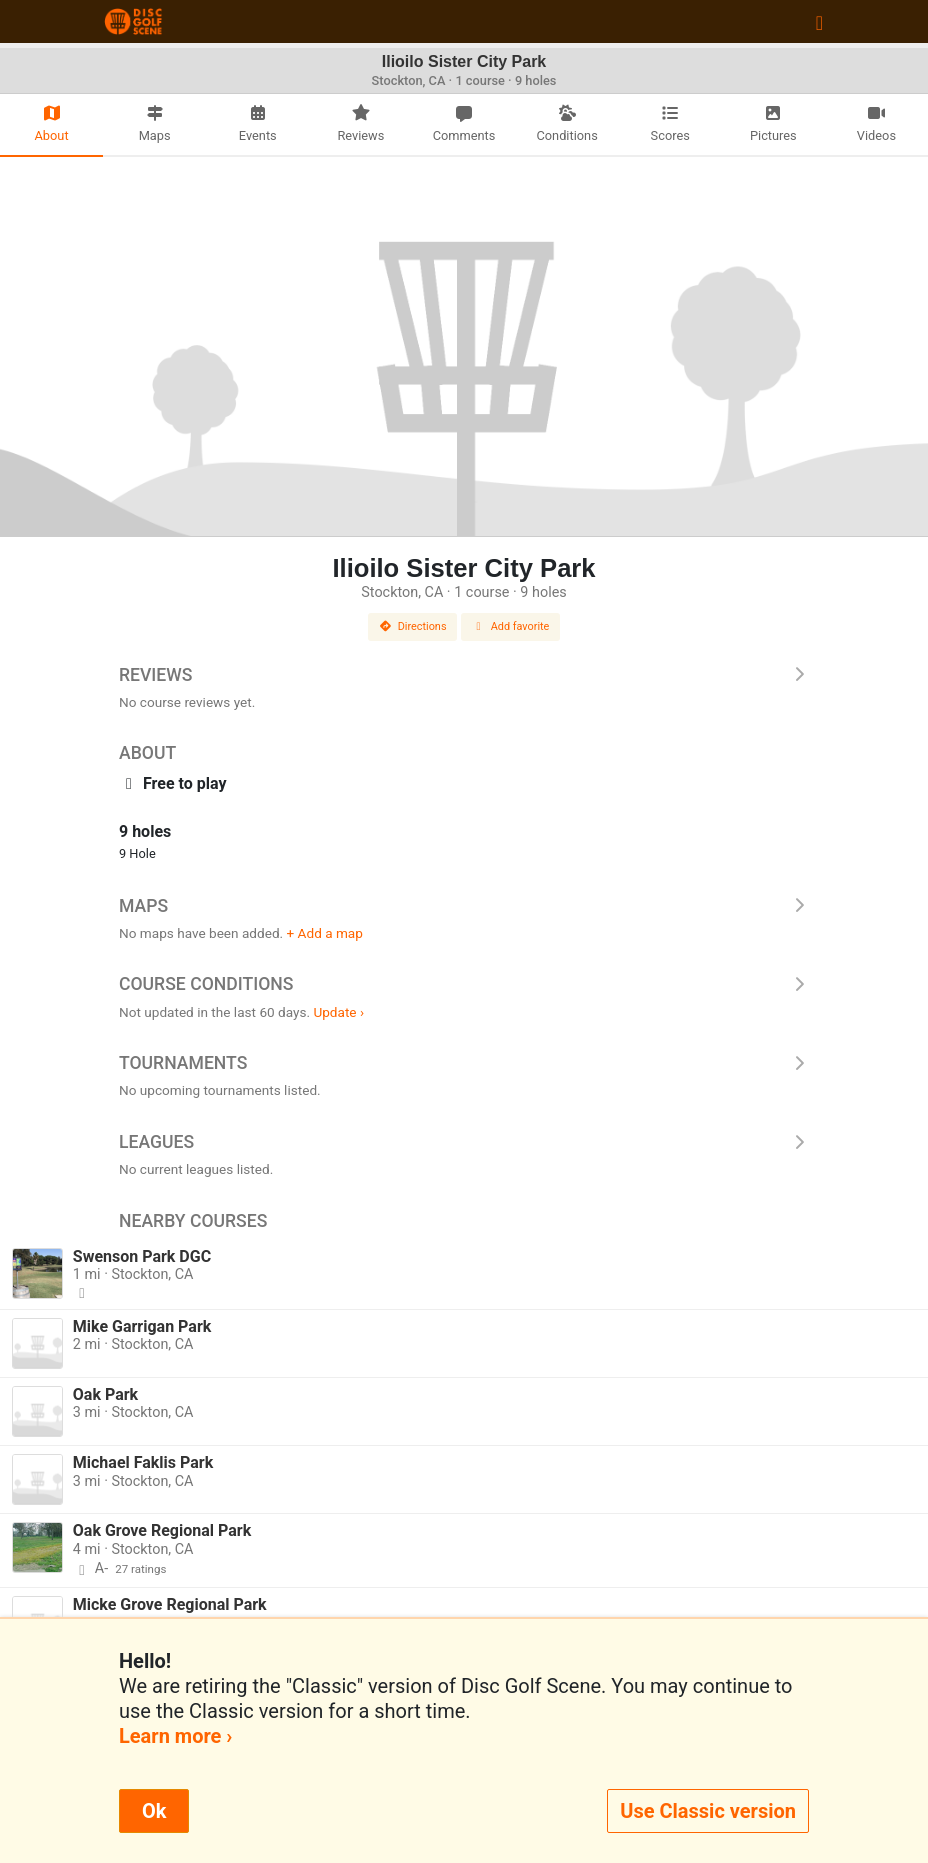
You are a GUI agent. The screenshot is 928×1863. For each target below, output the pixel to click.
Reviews (464, 675)
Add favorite (511, 626)
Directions (413, 626)
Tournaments (464, 1063)
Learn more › (175, 1736)
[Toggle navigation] (819, 22)
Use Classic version (708, 1811)
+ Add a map (325, 933)
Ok (154, 1811)
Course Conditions (464, 984)
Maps (464, 906)
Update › (338, 1012)
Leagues (464, 1142)
